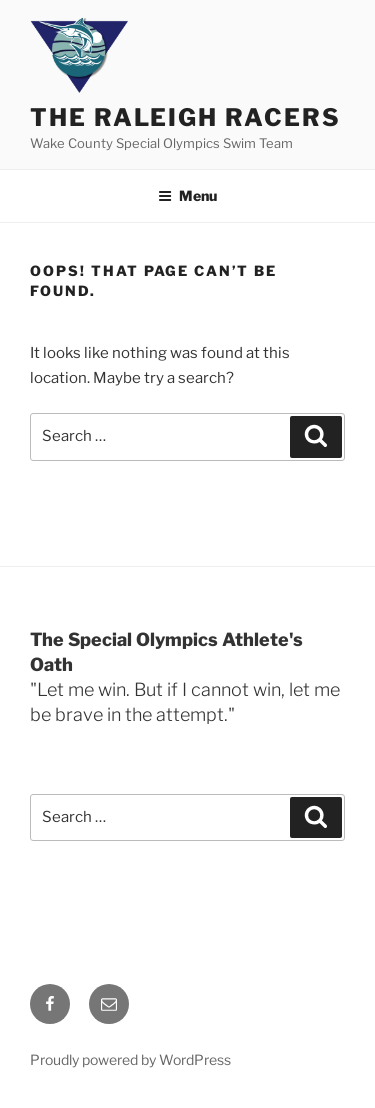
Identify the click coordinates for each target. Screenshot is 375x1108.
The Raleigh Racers (185, 117)
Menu (187, 195)
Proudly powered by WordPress (130, 1059)
